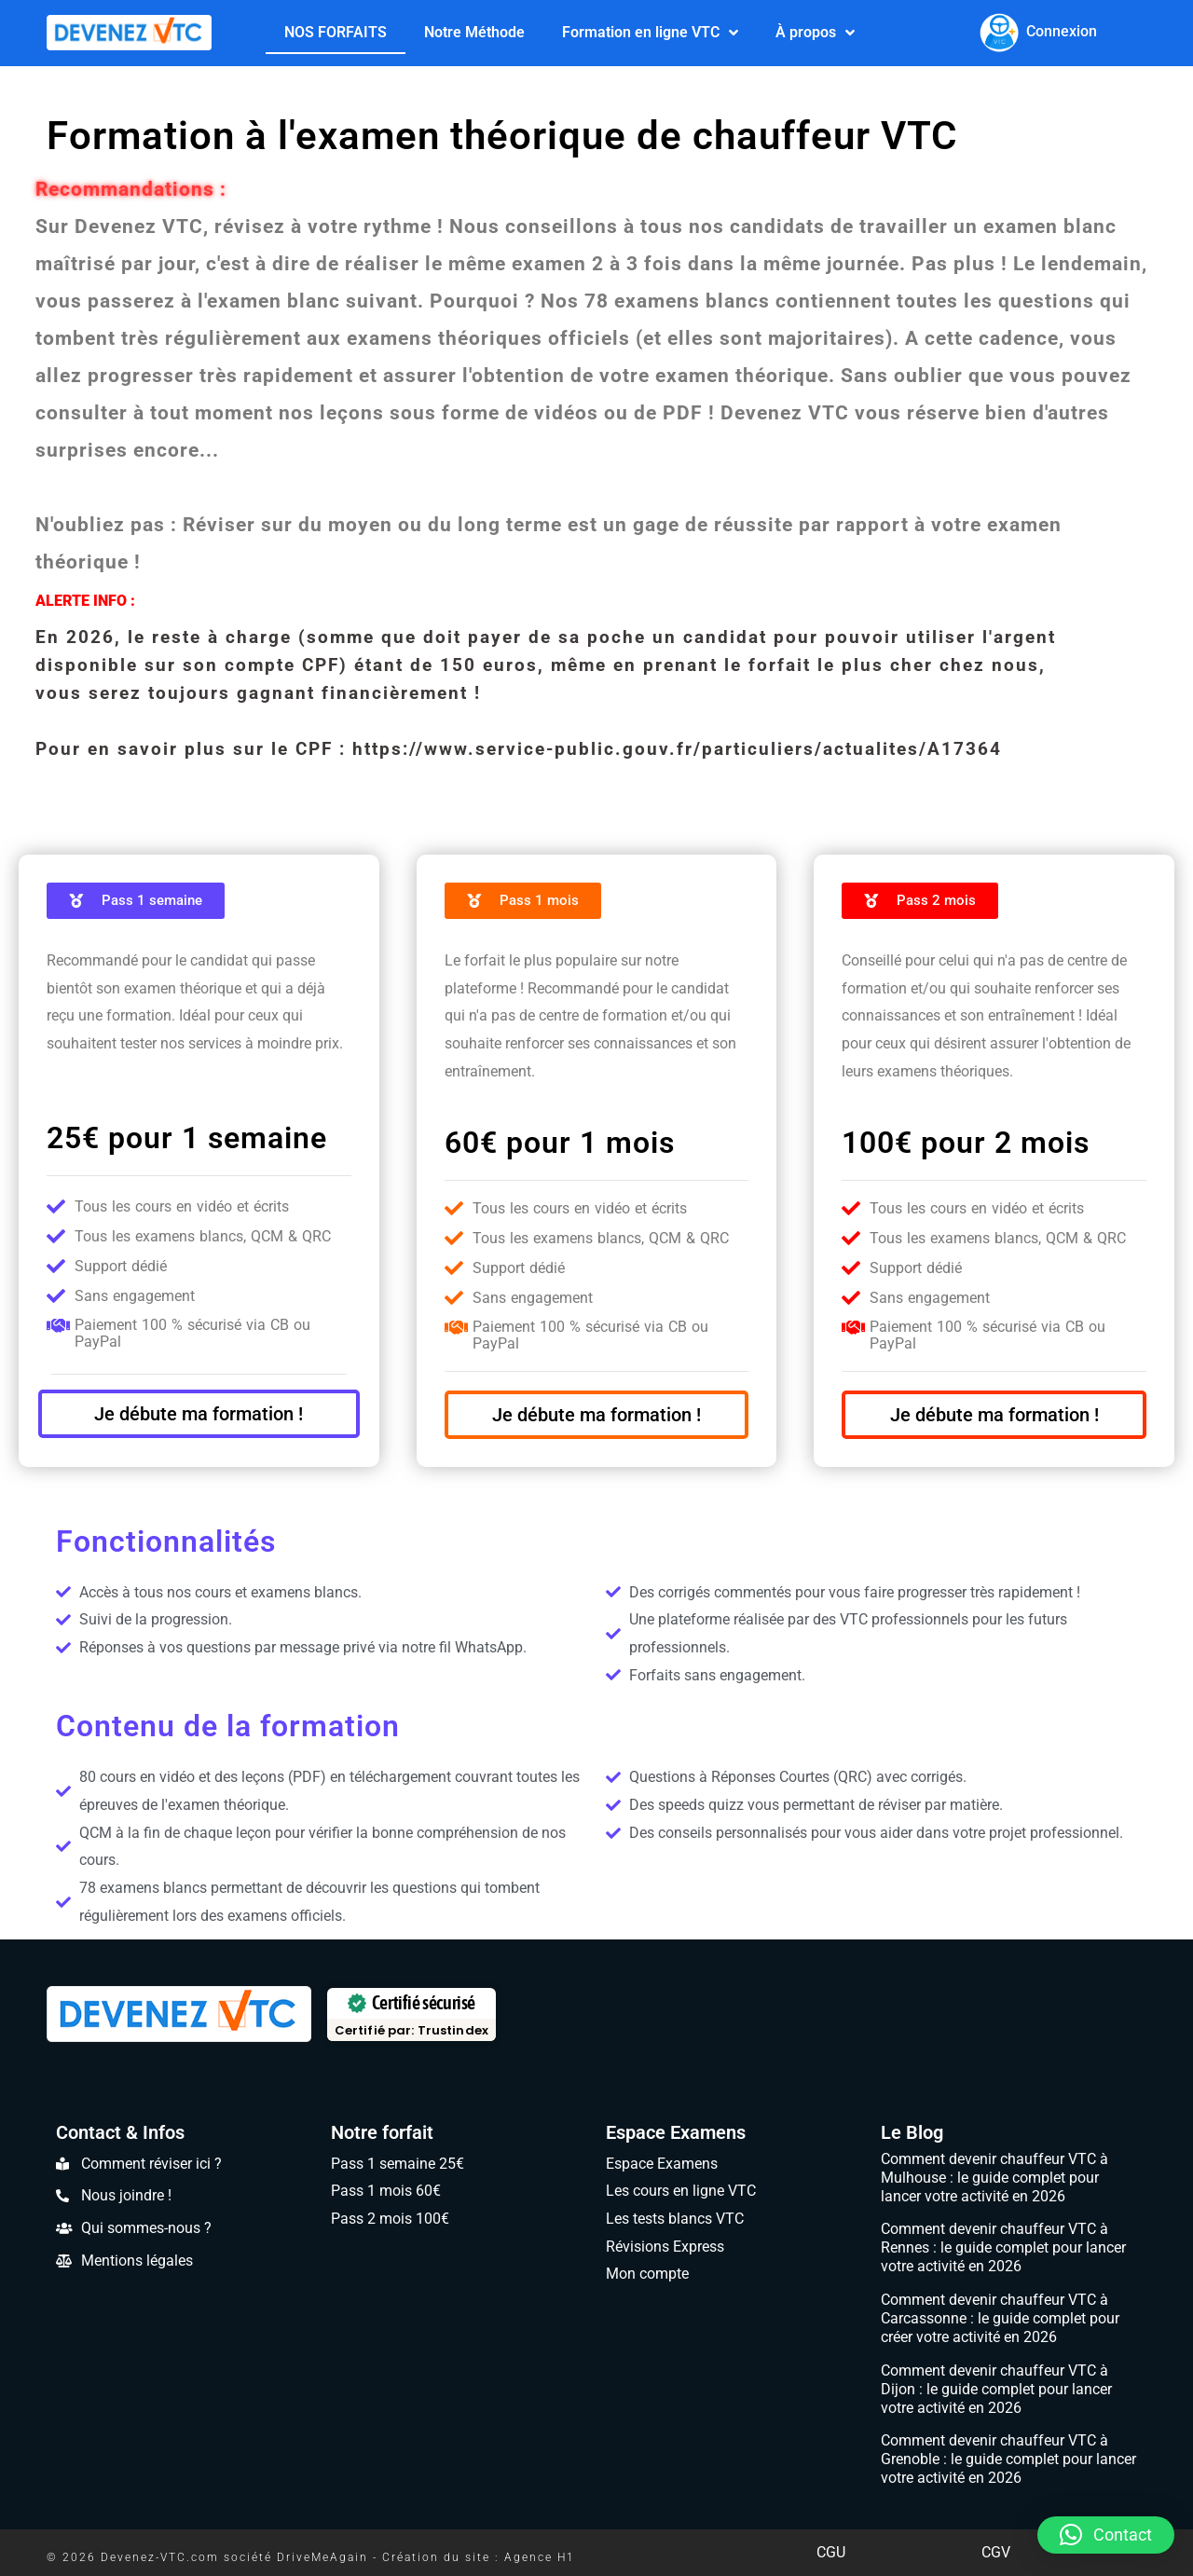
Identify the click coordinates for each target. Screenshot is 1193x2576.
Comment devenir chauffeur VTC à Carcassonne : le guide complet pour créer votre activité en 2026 (1000, 2318)
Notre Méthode (474, 32)
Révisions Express (665, 2246)
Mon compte (647, 2273)
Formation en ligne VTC (650, 32)
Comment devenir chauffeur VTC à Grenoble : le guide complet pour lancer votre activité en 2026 (1008, 2459)
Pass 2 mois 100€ (390, 2218)
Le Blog (912, 2132)
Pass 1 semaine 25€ (397, 2163)
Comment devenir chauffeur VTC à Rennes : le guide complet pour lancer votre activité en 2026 (1003, 2247)
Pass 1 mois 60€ (386, 2190)
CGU (830, 2552)
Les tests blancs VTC (675, 2218)
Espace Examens (676, 2132)
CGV (995, 2552)
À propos (815, 32)
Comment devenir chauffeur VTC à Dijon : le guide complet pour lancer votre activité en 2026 (996, 2389)
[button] (1105, 2535)
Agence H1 (539, 2557)
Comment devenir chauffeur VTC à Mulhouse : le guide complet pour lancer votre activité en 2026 (994, 2177)
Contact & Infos (120, 2132)
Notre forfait (382, 2132)
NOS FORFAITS (335, 32)
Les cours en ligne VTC (681, 2190)
